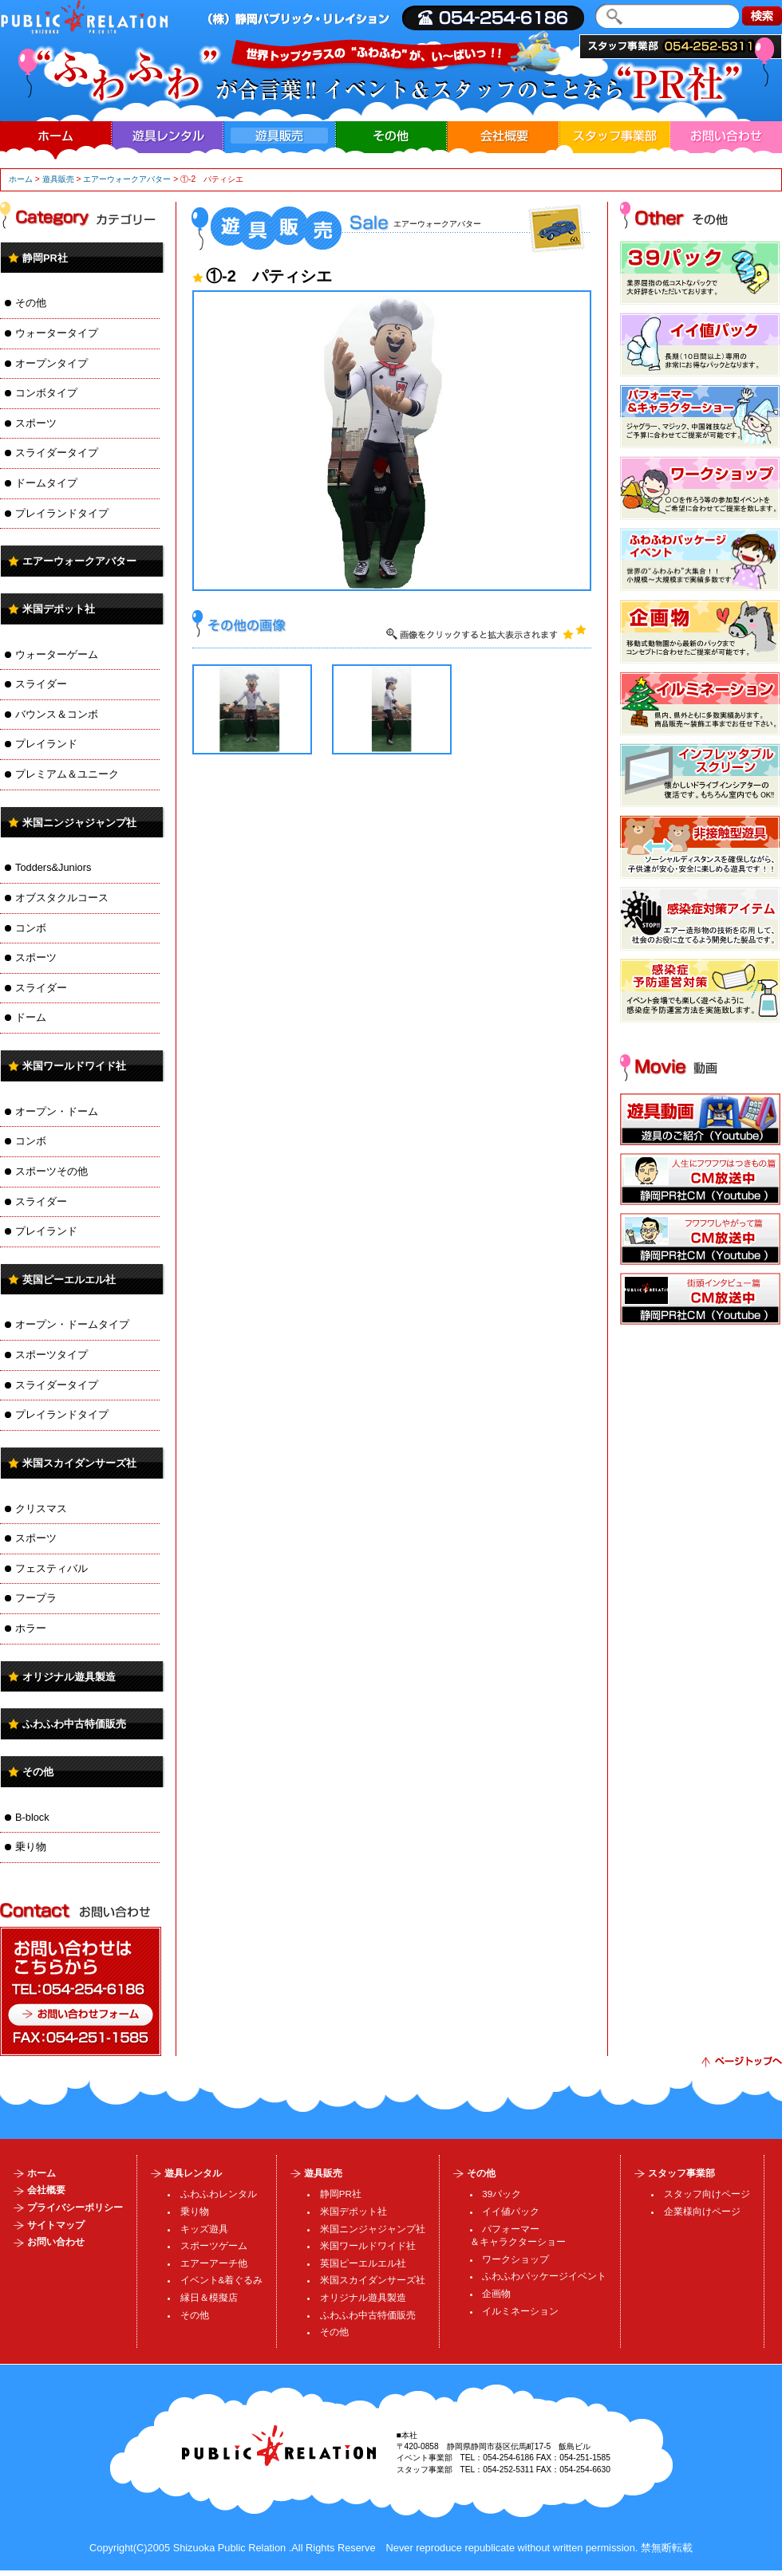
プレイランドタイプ (62, 513)
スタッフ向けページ (707, 2194)
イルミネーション (520, 2311)
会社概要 (502, 136)
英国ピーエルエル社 (69, 1280)
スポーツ (36, 423)
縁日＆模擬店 (209, 2297)
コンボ (30, 928)
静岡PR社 (45, 258)
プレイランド (46, 744)
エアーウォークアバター (127, 179)
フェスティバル (51, 1568)
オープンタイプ (51, 363)
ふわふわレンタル (218, 2194)
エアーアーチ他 (213, 2263)
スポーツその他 (51, 1171)
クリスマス (41, 1508)
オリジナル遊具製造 (69, 1677)
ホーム (55, 136)
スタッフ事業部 (680, 46)
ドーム (30, 1017)
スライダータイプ (56, 453)
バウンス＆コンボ (56, 714)
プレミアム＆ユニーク (67, 774)
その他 (391, 136)
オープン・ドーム (56, 1111)
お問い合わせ (726, 136)
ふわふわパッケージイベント (544, 2276)
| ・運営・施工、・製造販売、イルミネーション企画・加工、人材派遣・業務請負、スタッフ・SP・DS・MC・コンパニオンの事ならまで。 (84, 17)
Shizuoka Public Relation (229, 2548)
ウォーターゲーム (56, 654)
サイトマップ (56, 2225)
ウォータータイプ (56, 333)
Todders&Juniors (53, 867)
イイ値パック (510, 2211)
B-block (32, 1817)
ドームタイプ (46, 483)
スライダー (41, 684)
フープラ (36, 1598)
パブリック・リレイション (279, 2445)
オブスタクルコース (62, 898)
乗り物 (30, 1847)
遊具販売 (58, 179)
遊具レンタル (167, 136)
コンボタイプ (46, 393)
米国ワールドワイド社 (74, 1066)
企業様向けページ (702, 2211)
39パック (501, 2194)
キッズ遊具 (204, 2229)
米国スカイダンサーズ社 (79, 1463)
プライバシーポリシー (75, 2207)
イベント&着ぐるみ (221, 2280)
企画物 (496, 2293)
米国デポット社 (58, 609)
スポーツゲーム (213, 2246)
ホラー (30, 1628)
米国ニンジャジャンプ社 (79, 823)
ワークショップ (515, 2259)
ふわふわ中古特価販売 (74, 1724)
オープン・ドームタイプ (72, 1324)
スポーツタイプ (51, 1355)
